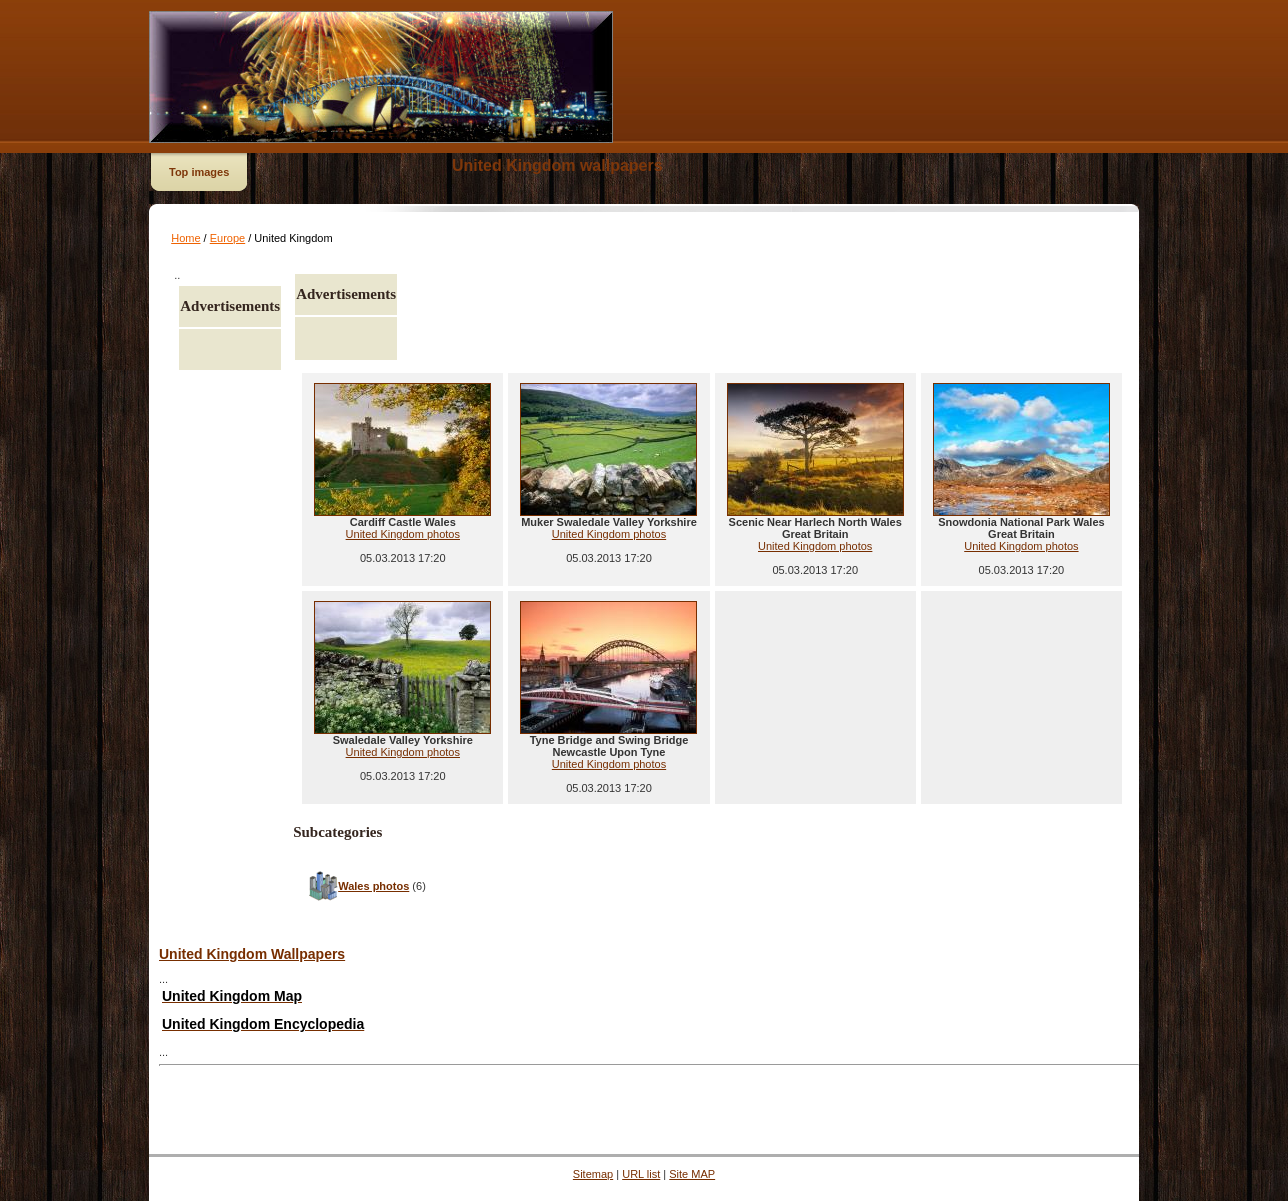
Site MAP (692, 1174)
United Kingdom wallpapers (557, 165)
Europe (227, 238)
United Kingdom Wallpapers (252, 954)
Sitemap (593, 1174)
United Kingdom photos (403, 534)
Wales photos (373, 886)
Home (185, 238)
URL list (641, 1174)
